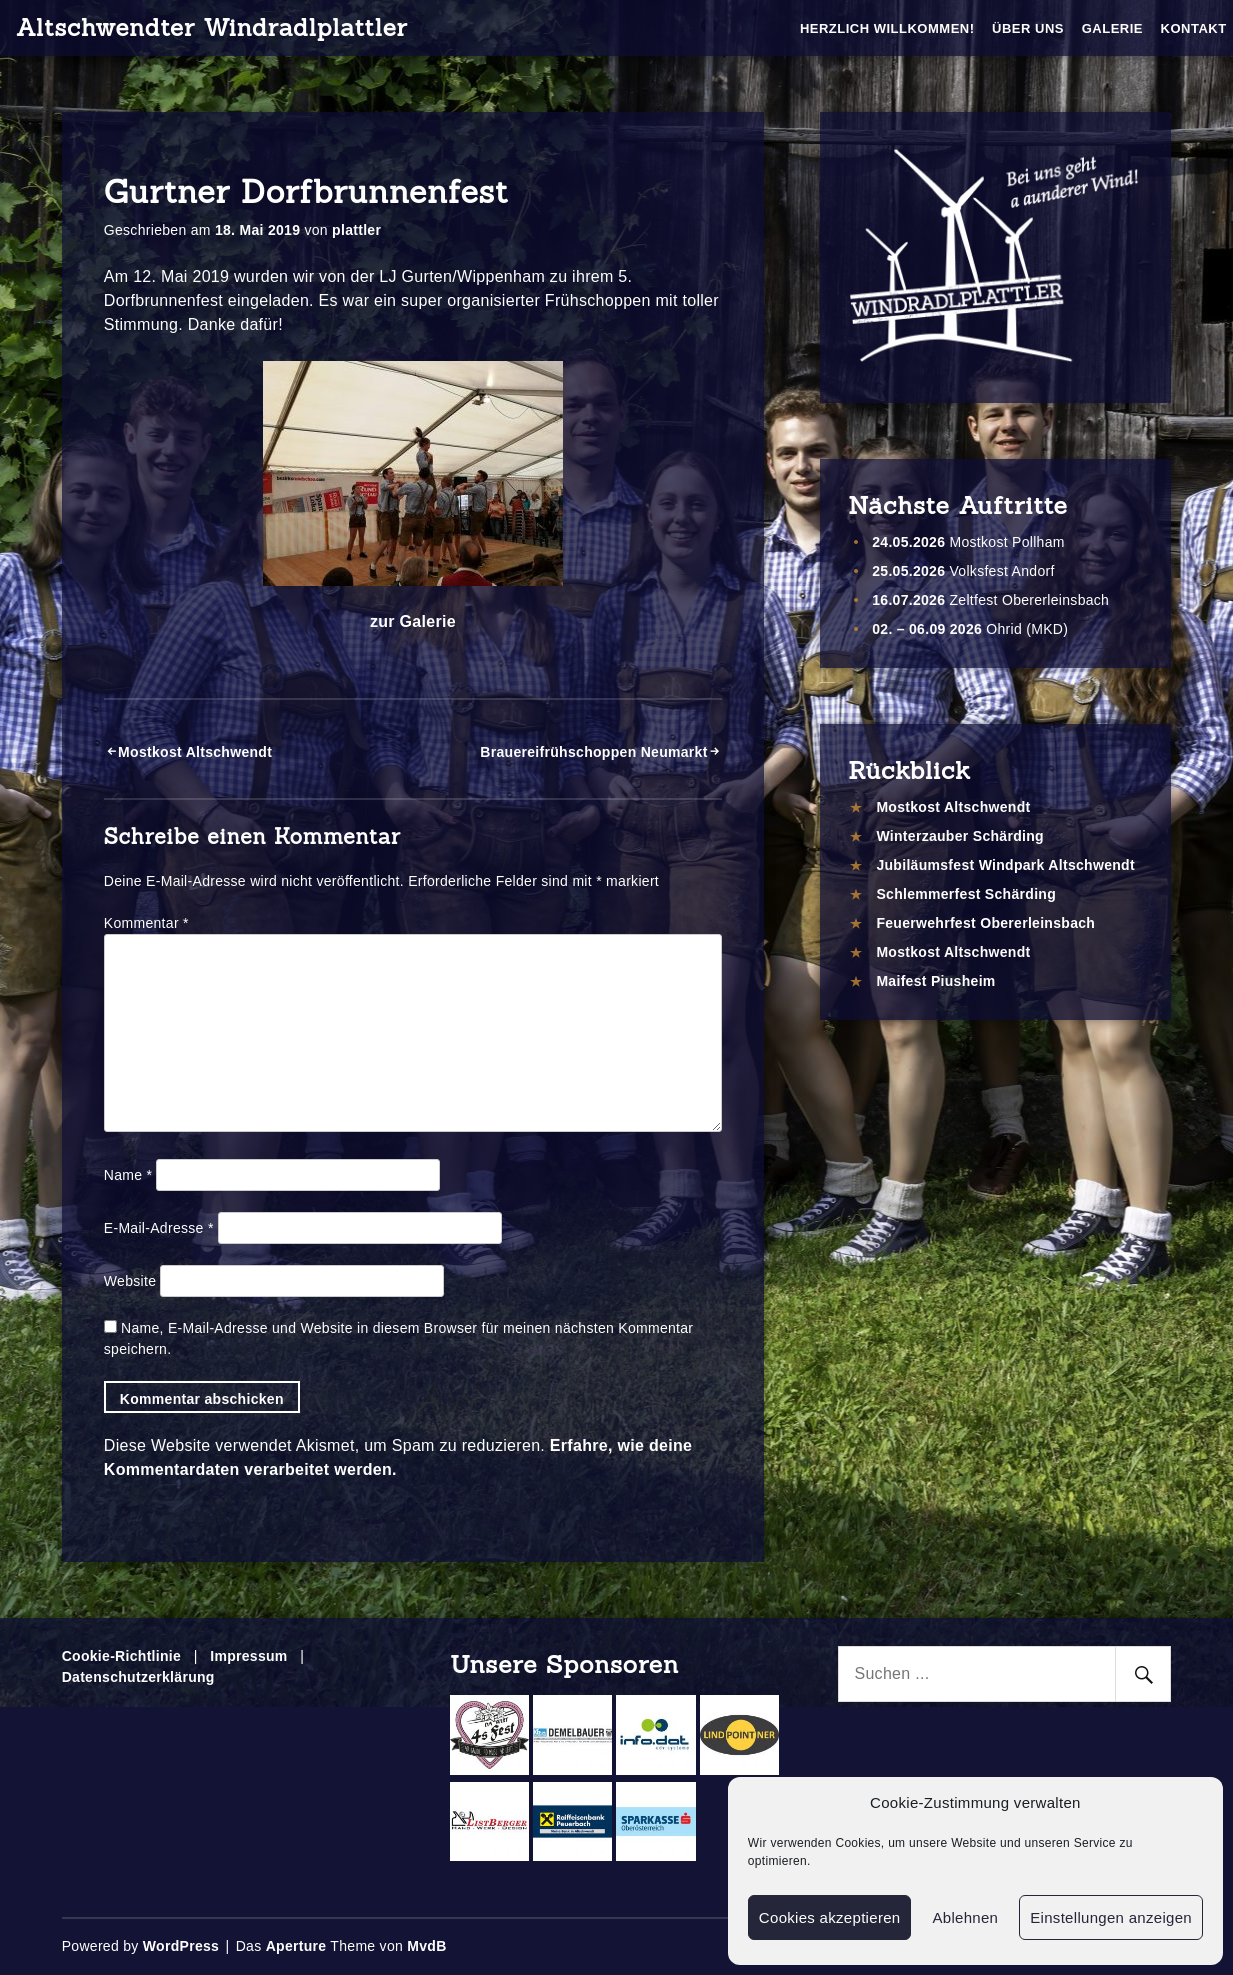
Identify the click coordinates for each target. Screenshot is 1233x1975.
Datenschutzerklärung (138, 1677)
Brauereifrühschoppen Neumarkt (593, 752)
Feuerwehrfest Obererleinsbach (985, 923)
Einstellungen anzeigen (1111, 1917)
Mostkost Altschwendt (195, 752)
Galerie (1112, 28)
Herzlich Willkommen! (887, 28)
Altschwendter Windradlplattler (212, 27)
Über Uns (1028, 28)
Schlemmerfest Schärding (966, 894)
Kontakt (1194, 28)
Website (130, 1281)
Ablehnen (965, 1917)
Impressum (248, 1656)
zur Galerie (413, 621)
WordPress (181, 1946)
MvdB (426, 1946)
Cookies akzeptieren (830, 1917)
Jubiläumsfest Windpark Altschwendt (1005, 865)
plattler (356, 230)
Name (128, 1175)
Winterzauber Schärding (960, 836)
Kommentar (146, 923)
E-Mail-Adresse (159, 1228)
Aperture (296, 1946)
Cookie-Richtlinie (121, 1656)
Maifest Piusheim (935, 981)
